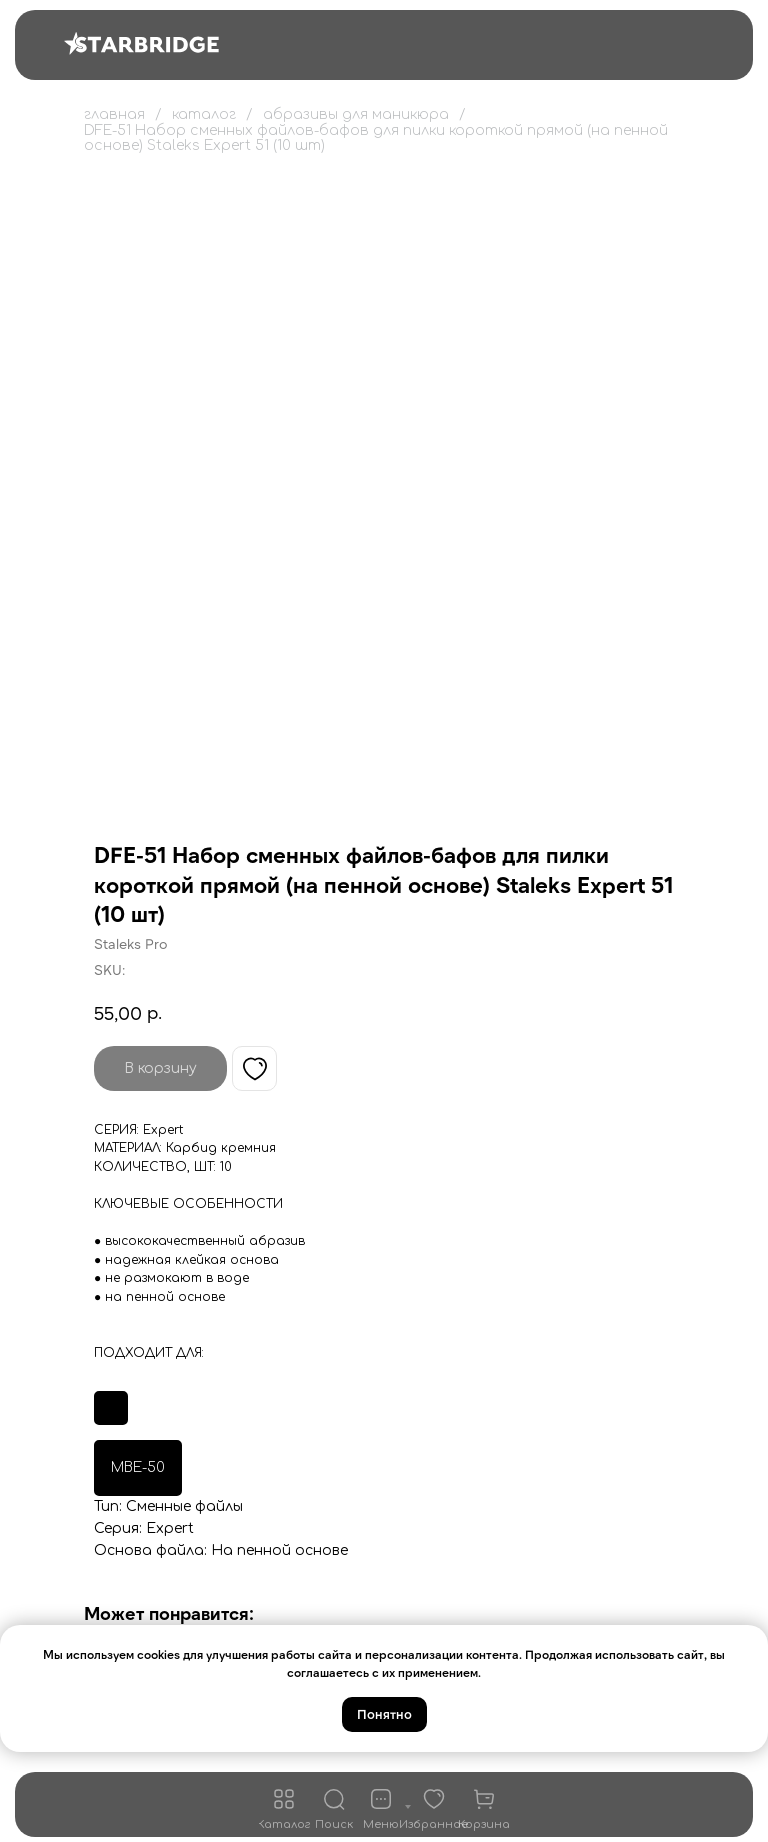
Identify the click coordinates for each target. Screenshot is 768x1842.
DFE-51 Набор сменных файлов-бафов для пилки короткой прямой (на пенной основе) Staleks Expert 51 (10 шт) (376, 138)
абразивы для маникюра (356, 114)
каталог (204, 114)
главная (114, 114)
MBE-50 (138, 1467)
